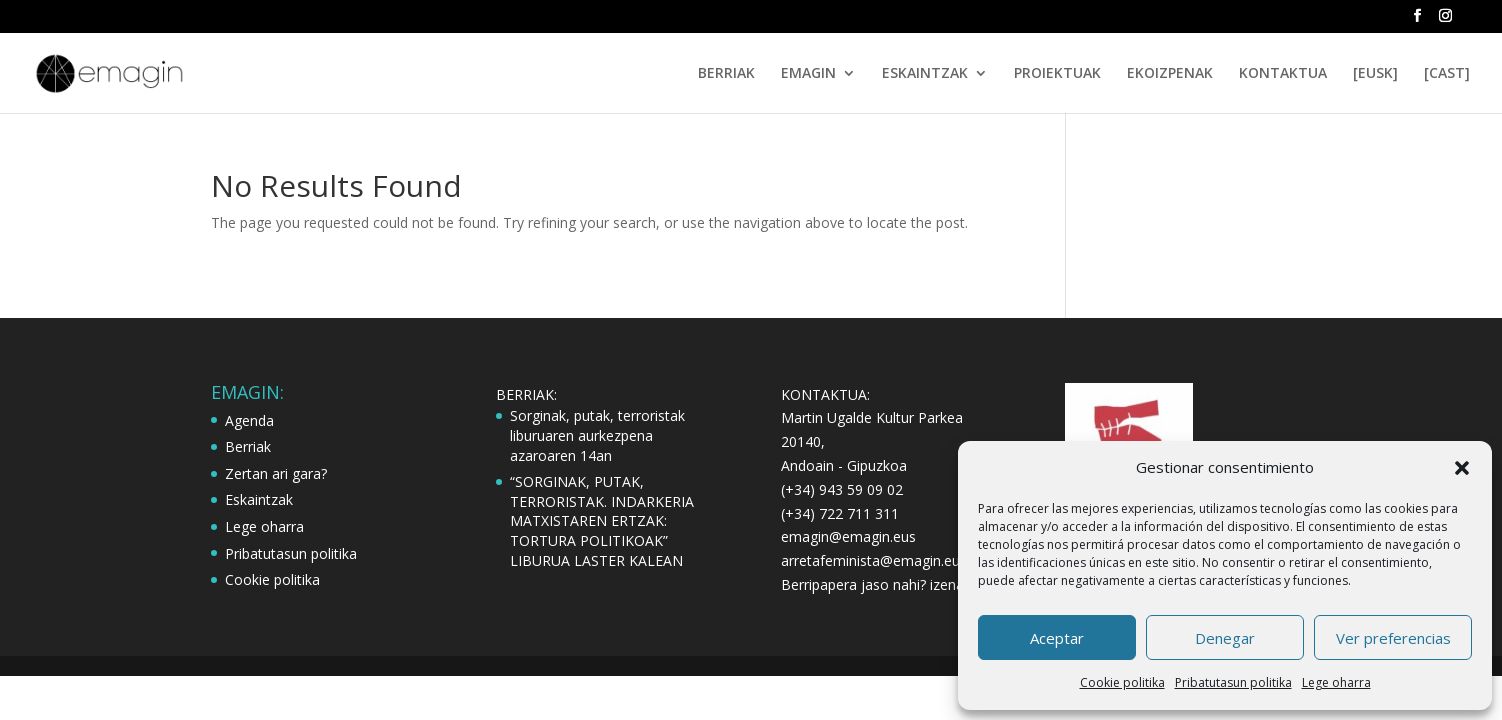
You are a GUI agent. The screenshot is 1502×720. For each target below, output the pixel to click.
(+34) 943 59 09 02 (842, 489)
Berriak (248, 446)
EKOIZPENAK (1170, 74)
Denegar (1225, 638)
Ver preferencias (1393, 638)
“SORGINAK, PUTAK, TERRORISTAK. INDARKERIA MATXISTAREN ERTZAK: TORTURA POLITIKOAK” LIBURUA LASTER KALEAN (602, 520)
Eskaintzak (259, 499)
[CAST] (1447, 74)
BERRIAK (726, 74)
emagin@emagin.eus (848, 536)
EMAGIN (808, 74)
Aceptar (1057, 638)
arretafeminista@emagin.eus (874, 560)
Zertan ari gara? (276, 473)
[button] (1462, 468)
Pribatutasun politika (1233, 682)
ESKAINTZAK (925, 74)
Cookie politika (1122, 682)
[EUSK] (1375, 74)
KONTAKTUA (1283, 74)
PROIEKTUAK (1057, 74)
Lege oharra (1336, 682)
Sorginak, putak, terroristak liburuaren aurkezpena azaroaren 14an (597, 435)
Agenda (249, 420)
